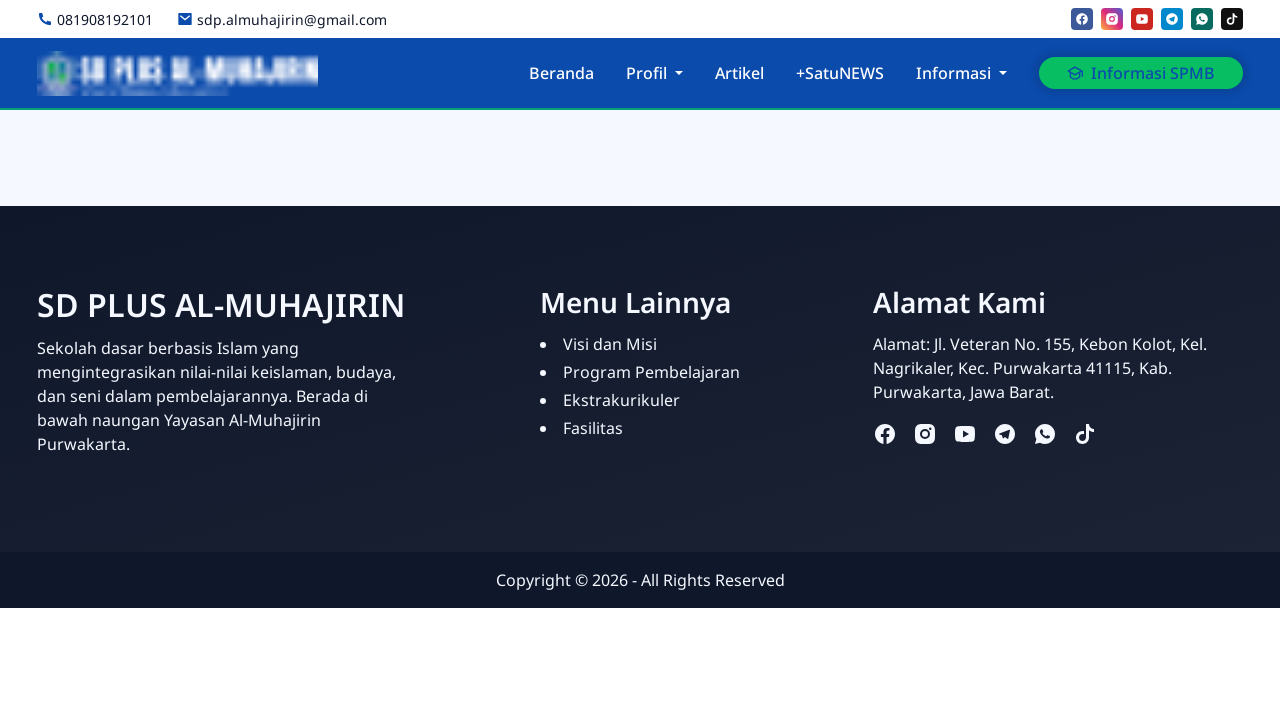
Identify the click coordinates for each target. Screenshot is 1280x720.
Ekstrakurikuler (621, 400)
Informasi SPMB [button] (1141, 73)
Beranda (561, 73)
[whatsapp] (1202, 19)
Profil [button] (646, 73)
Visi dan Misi (610, 344)
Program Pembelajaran (651, 372)
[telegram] (1172, 19)
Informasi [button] (953, 73)
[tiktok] (1232, 19)
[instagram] (1112, 19)
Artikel (739, 73)
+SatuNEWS (840, 73)
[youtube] (1142, 19)
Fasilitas (593, 428)
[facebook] (1082, 19)
